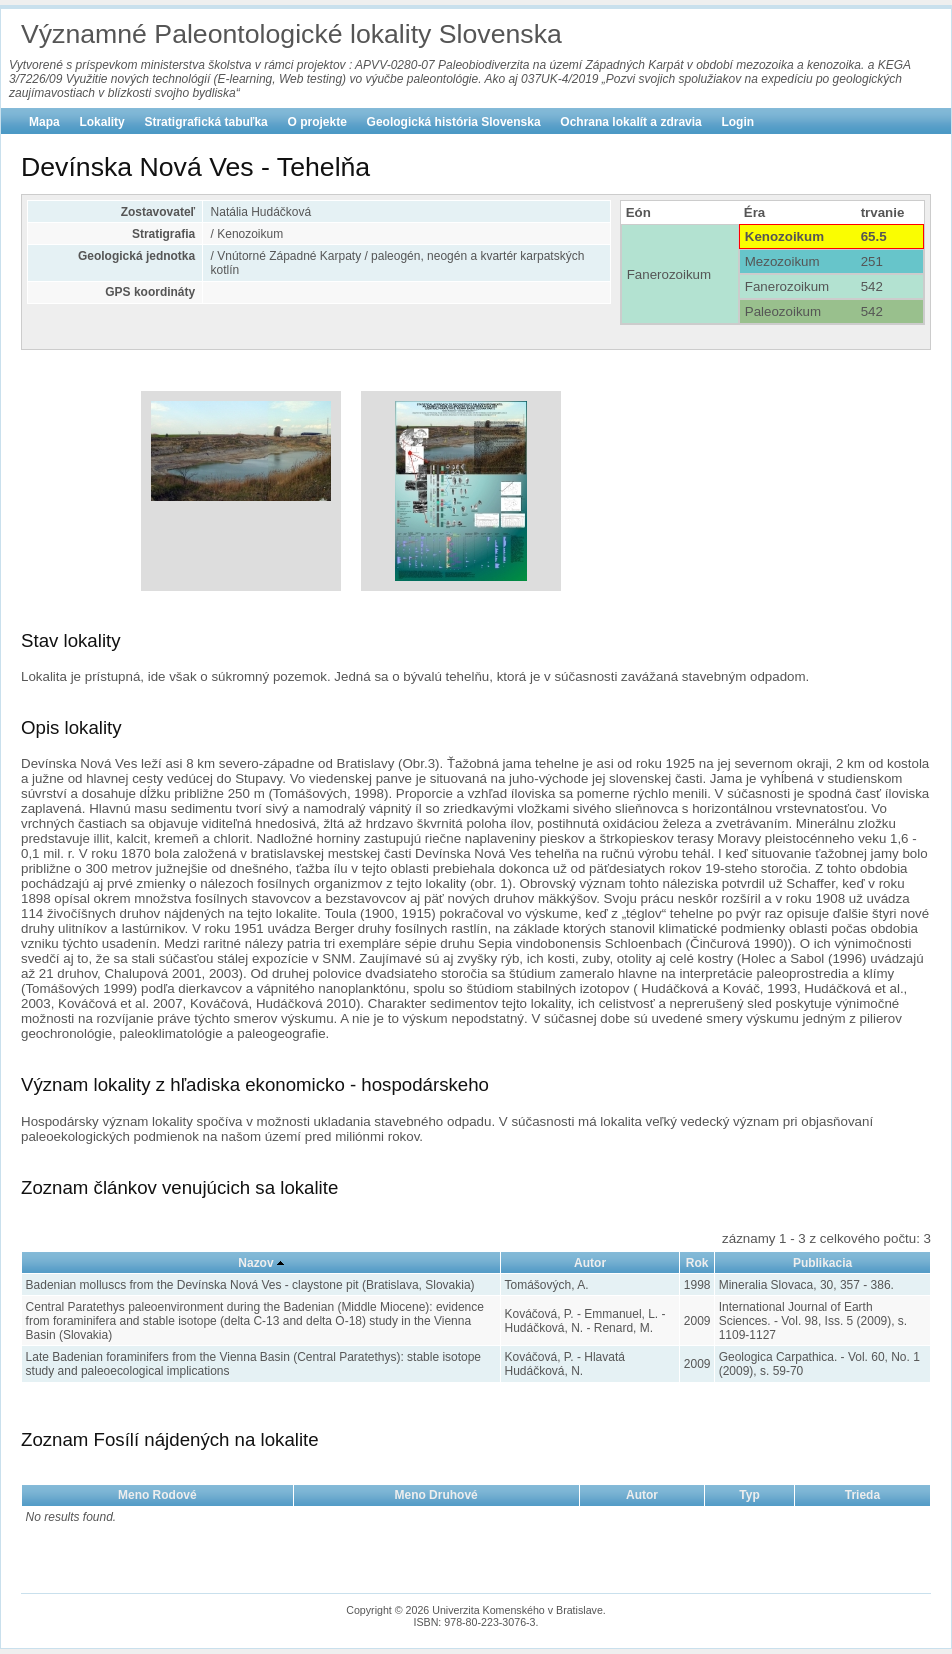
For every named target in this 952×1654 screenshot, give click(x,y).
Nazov (255, 1263)
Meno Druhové (435, 1495)
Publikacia (822, 1263)
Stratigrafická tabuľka (205, 122)
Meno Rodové (157, 1495)
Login (737, 122)
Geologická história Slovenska (454, 122)
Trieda (862, 1495)
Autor (590, 1263)
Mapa (44, 122)
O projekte (317, 122)
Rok (697, 1263)
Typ (749, 1495)
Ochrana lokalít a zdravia (630, 122)
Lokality (101, 122)
